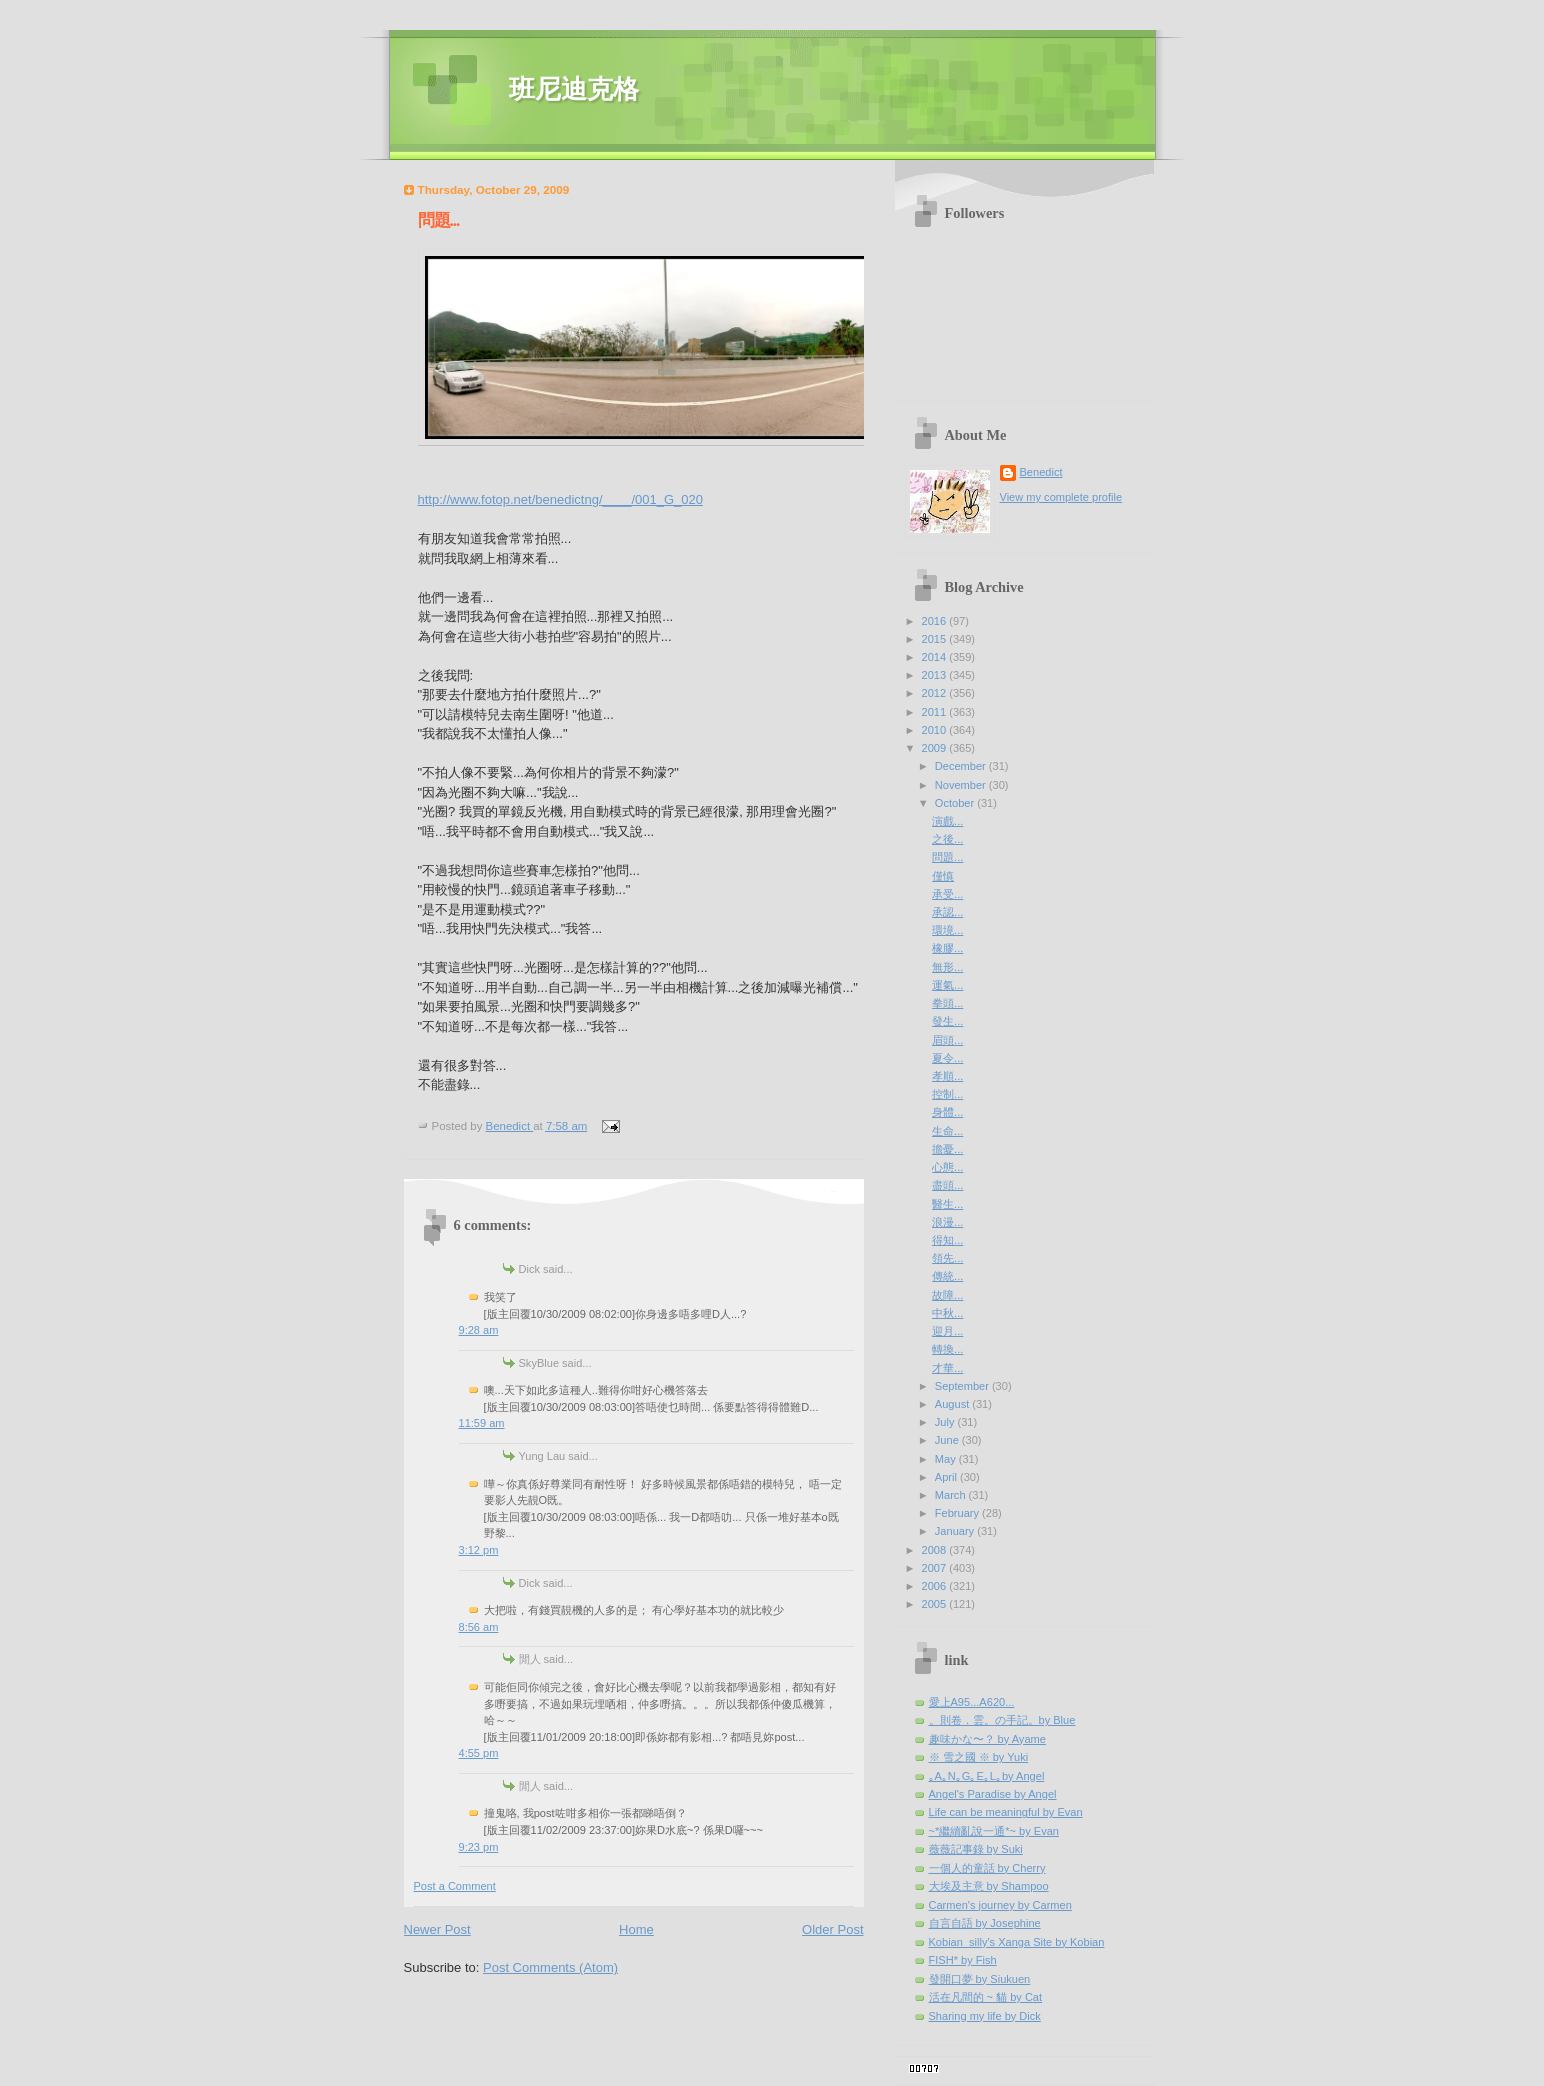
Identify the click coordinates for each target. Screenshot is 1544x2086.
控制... (947, 1094)
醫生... (947, 1204)
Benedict (1041, 472)
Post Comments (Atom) (550, 1967)
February (958, 1513)
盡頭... (947, 1185)
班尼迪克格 (574, 89)
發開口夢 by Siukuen (980, 1979)
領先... (947, 1258)
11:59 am (482, 1423)
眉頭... (947, 1040)
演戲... (947, 821)
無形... (947, 967)
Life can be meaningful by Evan (1006, 1812)
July (946, 1422)
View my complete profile (1061, 497)
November (962, 785)
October (956, 803)
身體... (947, 1112)
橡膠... (947, 948)
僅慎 (943, 876)
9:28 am (479, 1330)
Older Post (832, 1929)
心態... (947, 1167)
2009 (936, 748)
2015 (936, 639)
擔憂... (947, 1149)
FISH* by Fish (963, 1960)
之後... (947, 839)
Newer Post (437, 1929)
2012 (936, 693)
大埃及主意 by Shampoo (989, 1886)
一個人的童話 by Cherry (987, 1868)
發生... (947, 1021)
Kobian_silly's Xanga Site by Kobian (1017, 1942)
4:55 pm (479, 1753)
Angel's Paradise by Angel (993, 1794)
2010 (936, 730)
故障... (947, 1295)
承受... (947, 894)
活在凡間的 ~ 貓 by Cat (986, 1997)
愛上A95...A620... (972, 1702)
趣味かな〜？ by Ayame (987, 1739)
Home (636, 1929)
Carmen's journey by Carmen (1000, 1905)
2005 (936, 1604)
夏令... (947, 1058)
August (953, 1404)
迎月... (947, 1331)
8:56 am (479, 1627)
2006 (936, 1586)
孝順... (947, 1076)
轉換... (947, 1349)
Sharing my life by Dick (985, 2016)
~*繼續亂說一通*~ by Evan (994, 1831)
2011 (936, 712)
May (947, 1459)
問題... (947, 857)
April (947, 1477)
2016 (936, 621)
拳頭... (947, 1003)
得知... (947, 1240)
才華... (947, 1368)
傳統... (947, 1276)
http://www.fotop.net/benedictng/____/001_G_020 (561, 499)
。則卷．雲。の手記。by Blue (1002, 1720)
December (962, 766)
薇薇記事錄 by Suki (976, 1849)
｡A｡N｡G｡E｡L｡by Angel (987, 1776)
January (956, 1531)
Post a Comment (455, 1886)
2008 (936, 1550)
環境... (947, 930)
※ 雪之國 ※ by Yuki (979, 1757)
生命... (947, 1131)
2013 (936, 675)
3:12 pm (479, 1550)
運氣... (947, 985)
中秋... (947, 1313)
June (948, 1440)
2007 (936, 1568)
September (963, 1386)
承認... (947, 912)
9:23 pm (479, 1847)
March (952, 1495)
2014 (936, 657)
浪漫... (947, 1222)
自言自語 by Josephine (985, 1923)
